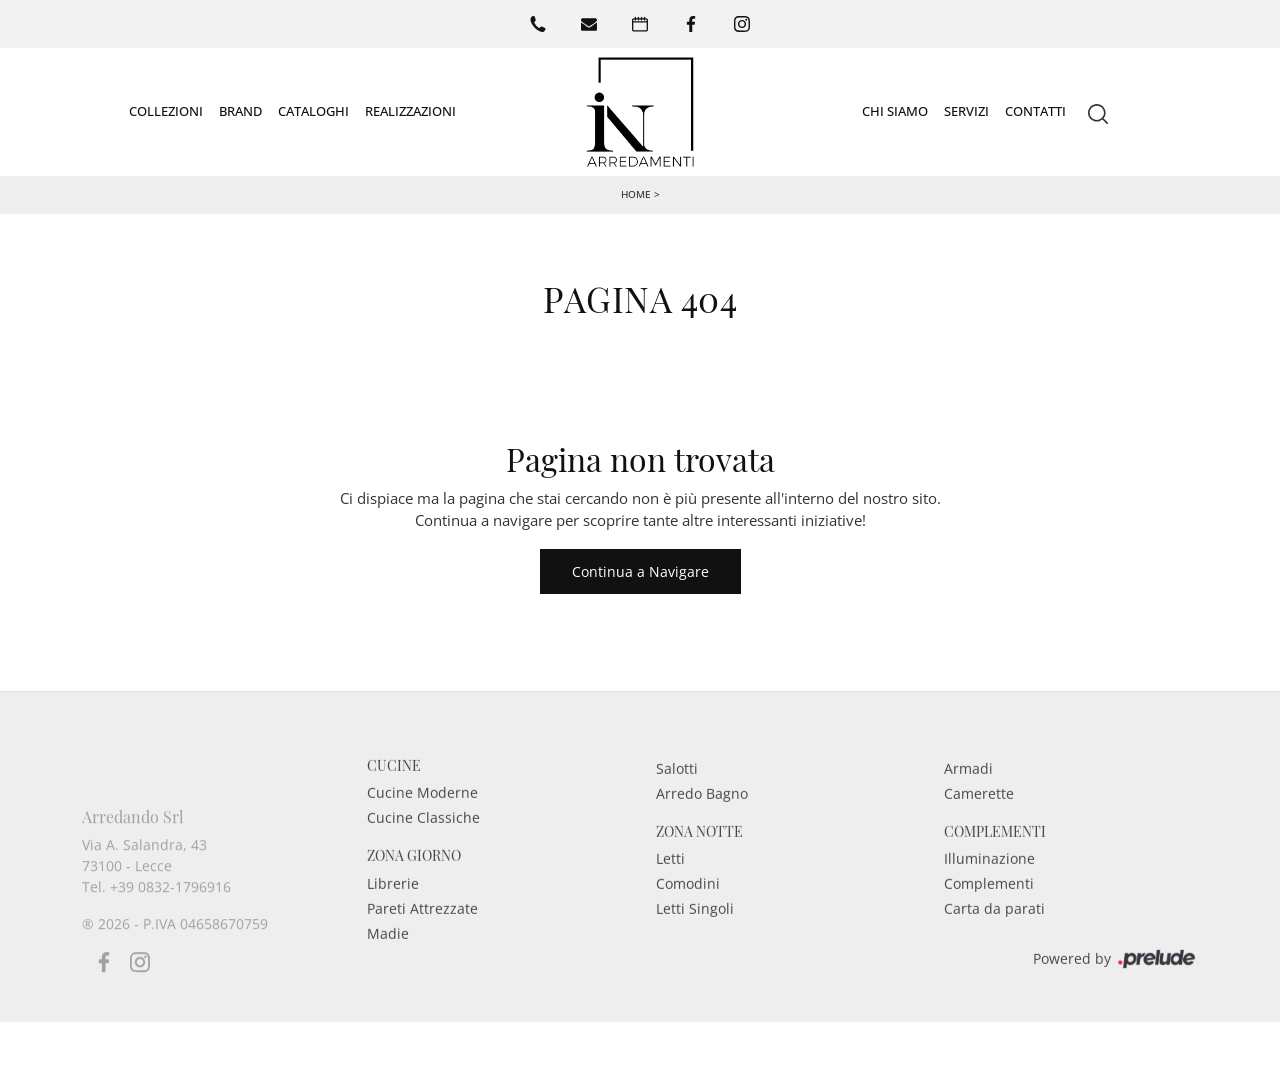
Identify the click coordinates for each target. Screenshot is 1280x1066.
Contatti (1035, 111)
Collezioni (166, 111)
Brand (240, 111)
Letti (670, 884)
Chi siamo (895, 111)
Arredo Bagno (702, 818)
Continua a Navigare (640, 571)
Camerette (979, 818)
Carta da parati (994, 934)
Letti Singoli (695, 934)
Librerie (393, 909)
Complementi (989, 909)
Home (636, 194)
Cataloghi (313, 111)
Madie (388, 959)
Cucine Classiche (423, 843)
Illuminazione (989, 884)
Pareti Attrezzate (422, 934)
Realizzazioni (410, 111)
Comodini (688, 909)
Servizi (966, 111)
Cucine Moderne (422, 818)
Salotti (677, 793)
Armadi (968, 793)
